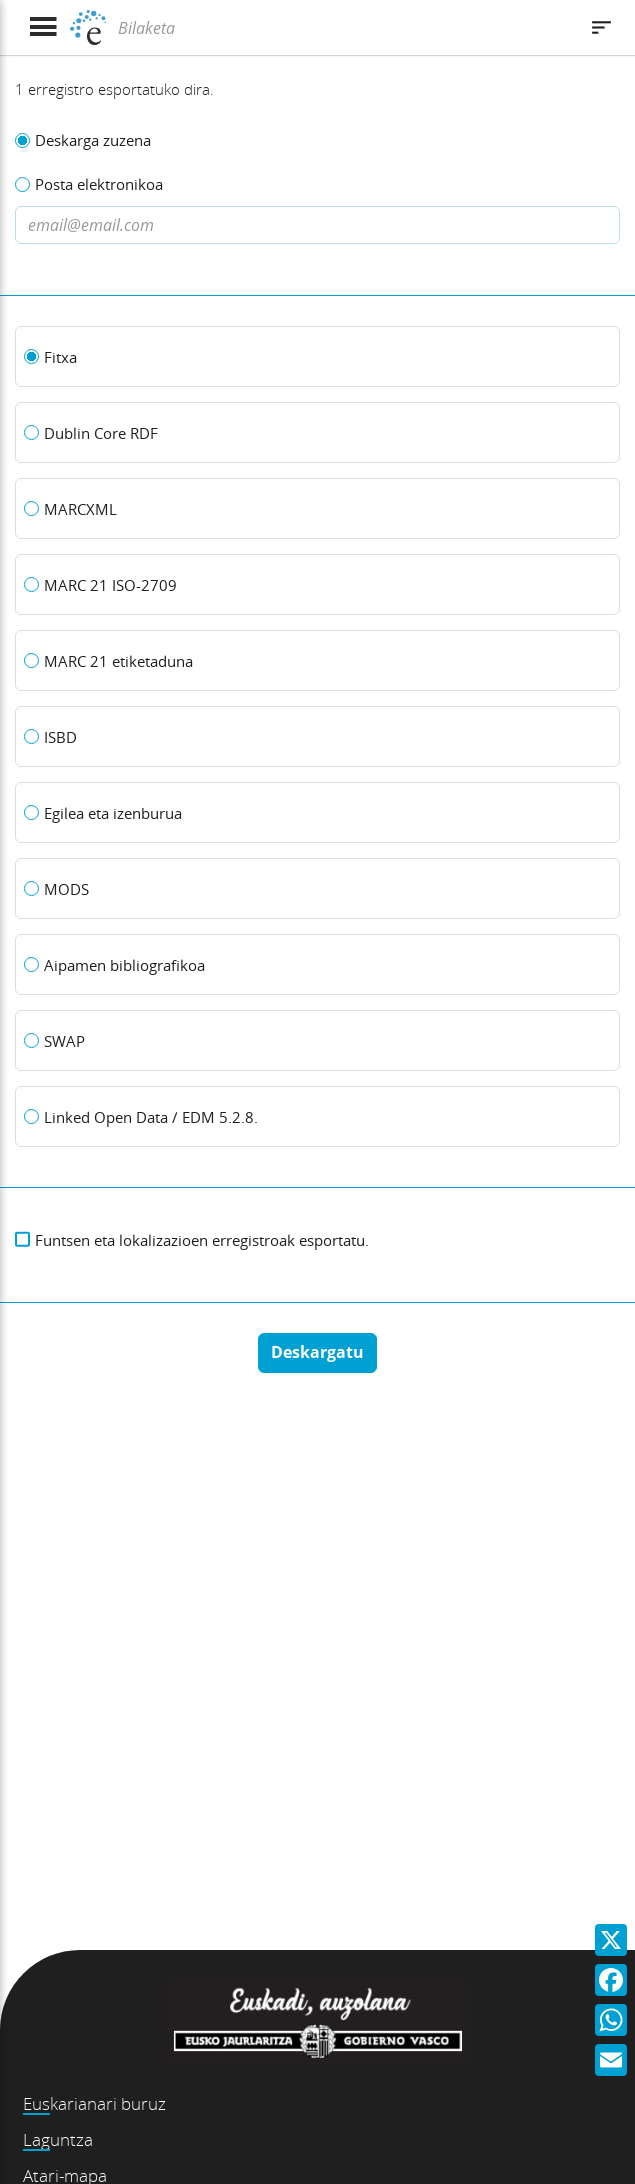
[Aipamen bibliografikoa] (318, 965)
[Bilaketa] (345, 28)
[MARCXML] (318, 509)
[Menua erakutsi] (42, 27)
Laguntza (58, 2139)
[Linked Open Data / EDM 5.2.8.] (318, 1117)
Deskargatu (317, 1352)
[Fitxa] (318, 357)
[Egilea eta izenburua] (318, 813)
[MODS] (318, 889)
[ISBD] (318, 737)
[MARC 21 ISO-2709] (318, 585)
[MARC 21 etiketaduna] (318, 661)
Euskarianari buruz (94, 2103)
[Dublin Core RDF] (318, 433)
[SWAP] (318, 1041)
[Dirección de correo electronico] (317, 225)
